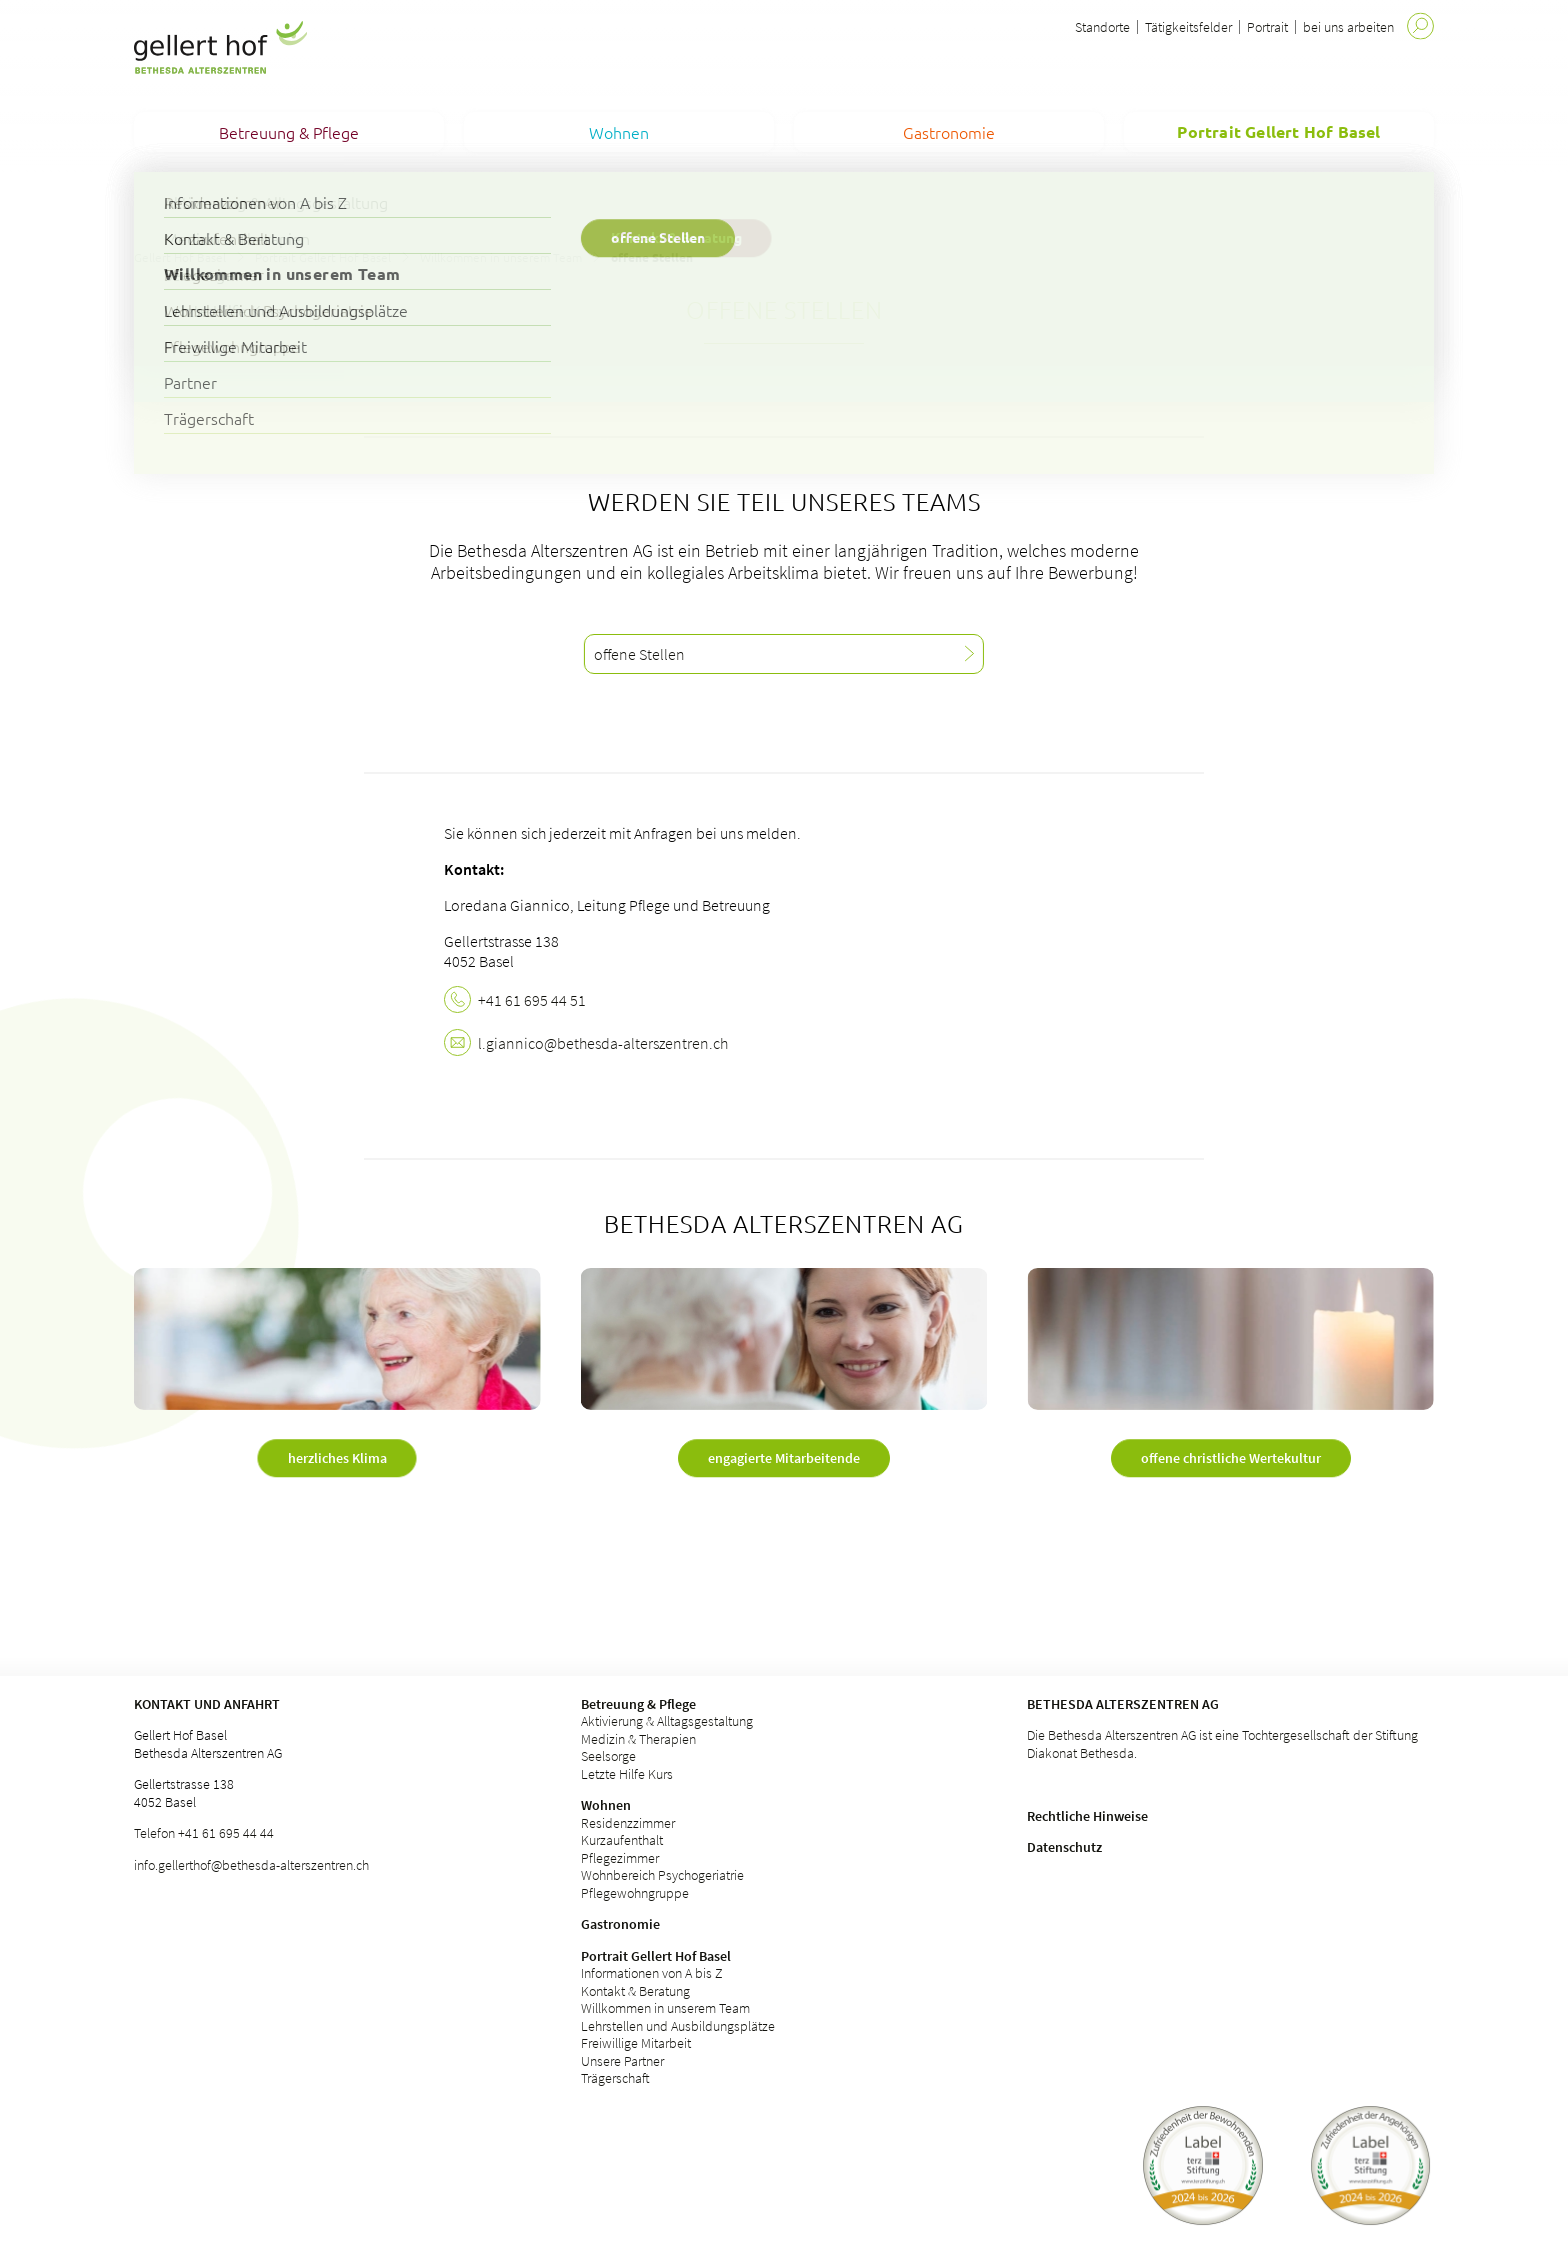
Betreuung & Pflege (638, 1704)
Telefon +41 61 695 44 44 (204, 1833)
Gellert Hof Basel (180, 257)
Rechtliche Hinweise (1087, 1816)
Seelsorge (608, 1756)
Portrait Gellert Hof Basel (323, 257)
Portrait (1267, 27)
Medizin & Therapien (638, 1739)
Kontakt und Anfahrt (207, 1704)
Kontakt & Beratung (635, 1991)
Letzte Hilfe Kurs (627, 1774)
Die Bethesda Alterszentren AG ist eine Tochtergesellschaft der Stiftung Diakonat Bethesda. (1222, 1744)
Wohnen (606, 1805)
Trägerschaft (615, 2078)
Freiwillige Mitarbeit (636, 2043)
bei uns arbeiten (1348, 27)
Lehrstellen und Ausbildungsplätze (678, 2026)
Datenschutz (1064, 1847)
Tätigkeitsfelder (1188, 27)
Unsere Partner (622, 2061)
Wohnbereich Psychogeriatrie (662, 1875)
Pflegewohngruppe (635, 1893)
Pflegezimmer (620, 1858)
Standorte (1102, 27)
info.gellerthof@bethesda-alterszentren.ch (251, 1865)
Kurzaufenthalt (622, 1840)
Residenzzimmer (628, 1823)
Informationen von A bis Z (652, 1973)
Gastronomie (620, 1924)
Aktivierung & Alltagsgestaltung (667, 1721)
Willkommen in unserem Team (501, 257)
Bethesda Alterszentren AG (1123, 1704)
